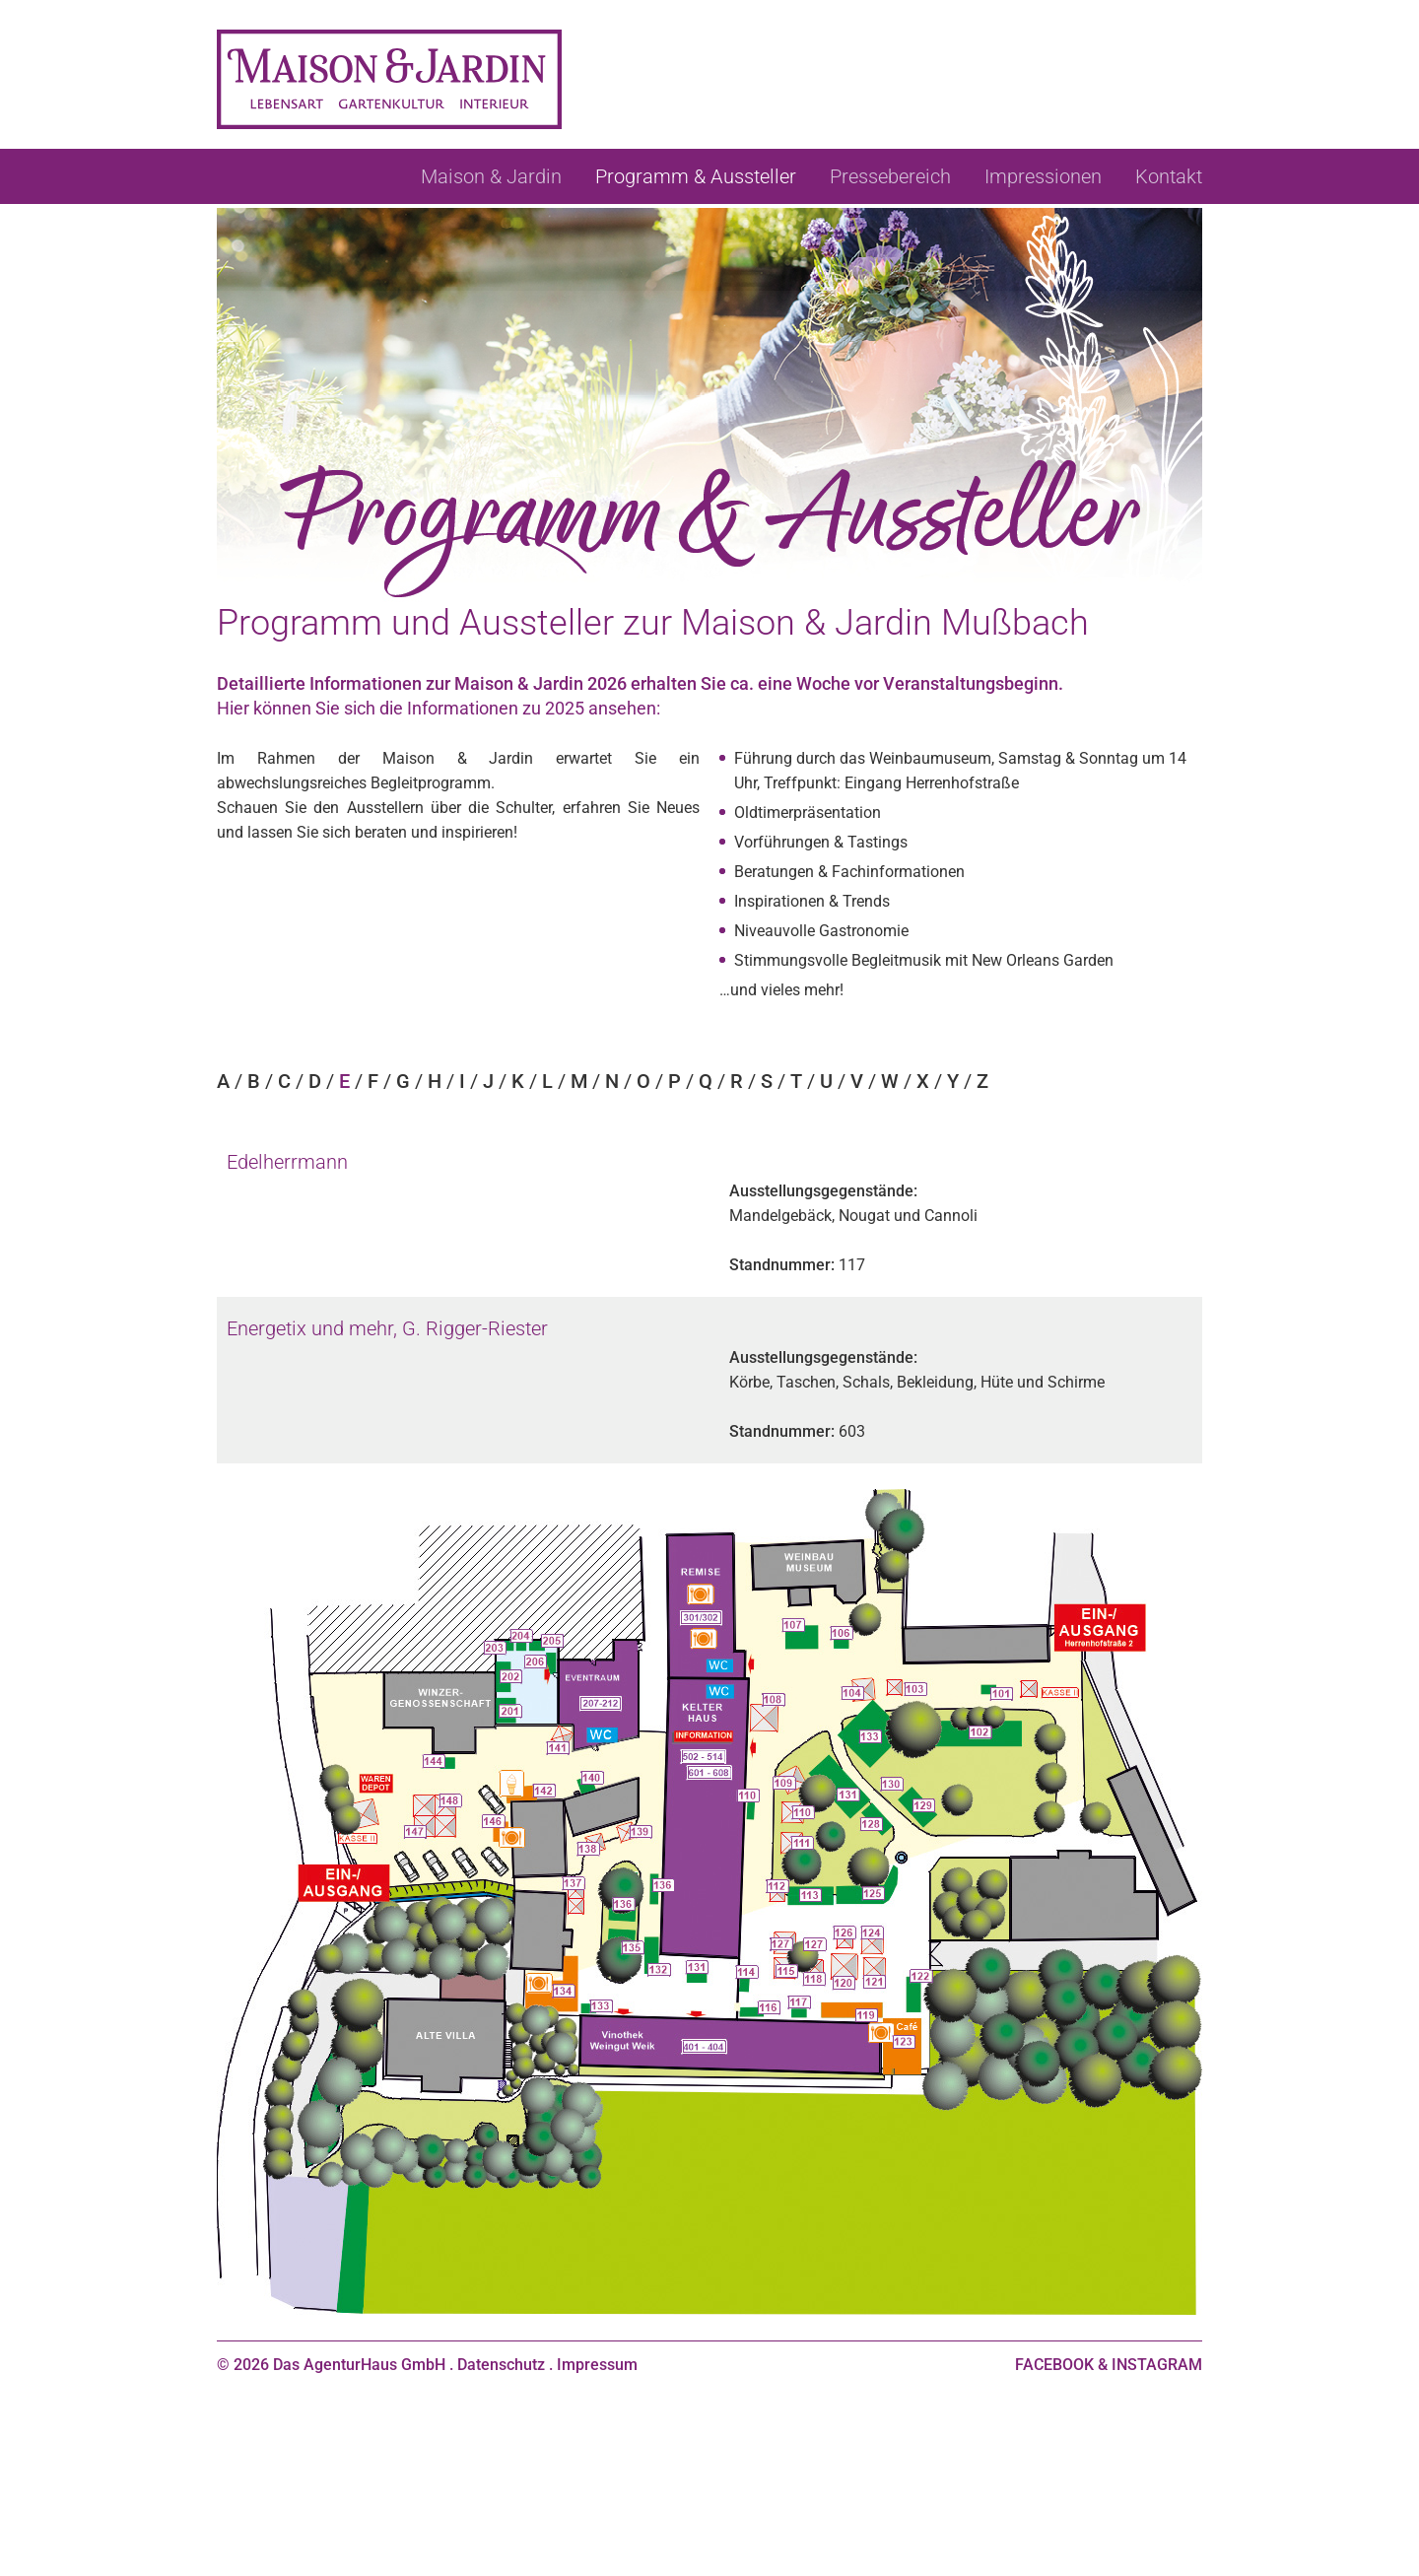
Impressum (597, 2364)
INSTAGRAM (1157, 2364)
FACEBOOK (1054, 2364)
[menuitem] (491, 176)
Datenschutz (501, 2364)
